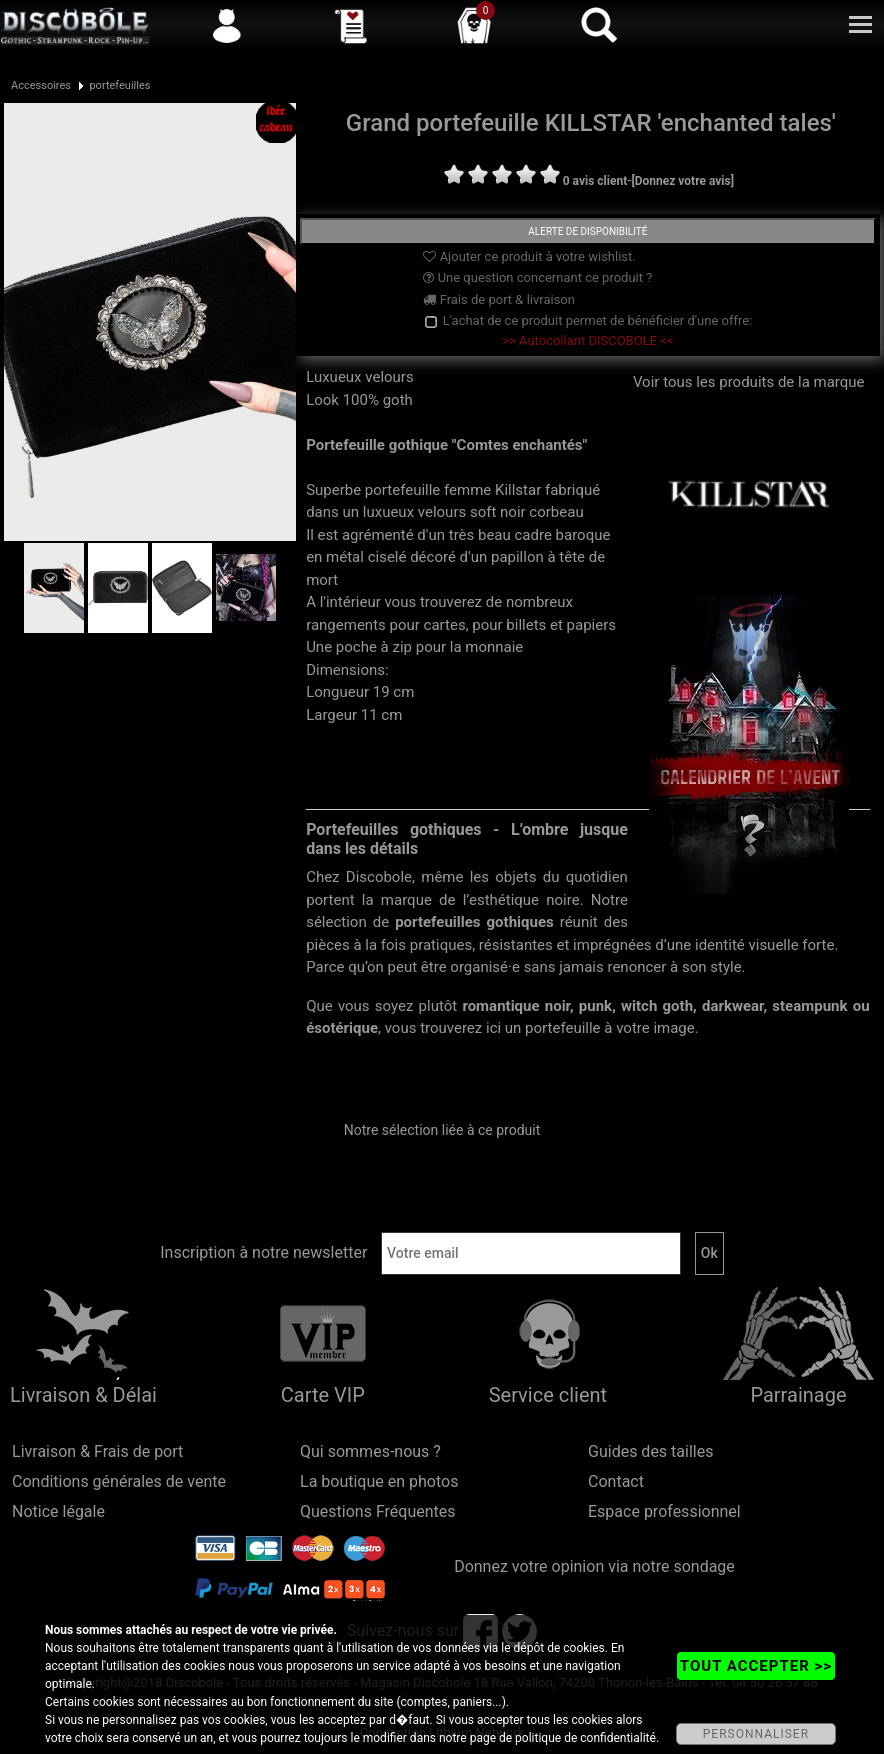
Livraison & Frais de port (97, 1451)
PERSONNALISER (756, 1734)
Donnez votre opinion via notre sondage (594, 1566)
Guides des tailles (650, 1451)
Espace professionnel (664, 1511)
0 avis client (595, 181)
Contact (616, 1481)
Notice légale (58, 1511)
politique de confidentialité (585, 1738)
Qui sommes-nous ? (370, 1451)
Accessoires (41, 85)
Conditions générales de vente (119, 1481)
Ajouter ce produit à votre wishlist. (529, 256)
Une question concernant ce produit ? (537, 277)
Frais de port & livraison (499, 299)
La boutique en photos (379, 1481)
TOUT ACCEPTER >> (756, 1666)
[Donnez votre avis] (682, 181)
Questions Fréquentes (378, 1511)
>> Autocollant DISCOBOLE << (587, 340)
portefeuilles (119, 85)
